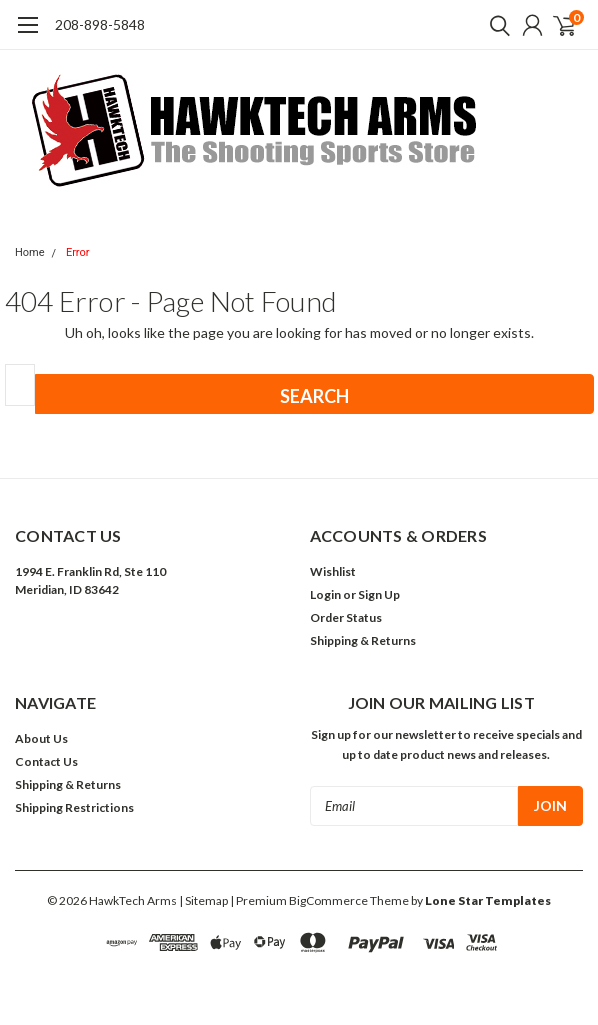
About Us (41, 738)
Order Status (346, 617)
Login (325, 594)
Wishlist (333, 571)
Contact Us (46, 761)
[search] (495, 25)
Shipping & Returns (363, 640)
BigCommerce (328, 900)
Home (30, 252)
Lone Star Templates (488, 900)
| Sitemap (203, 900)
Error (78, 252)
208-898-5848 (100, 24)
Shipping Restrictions (74, 807)
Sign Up (379, 594)
